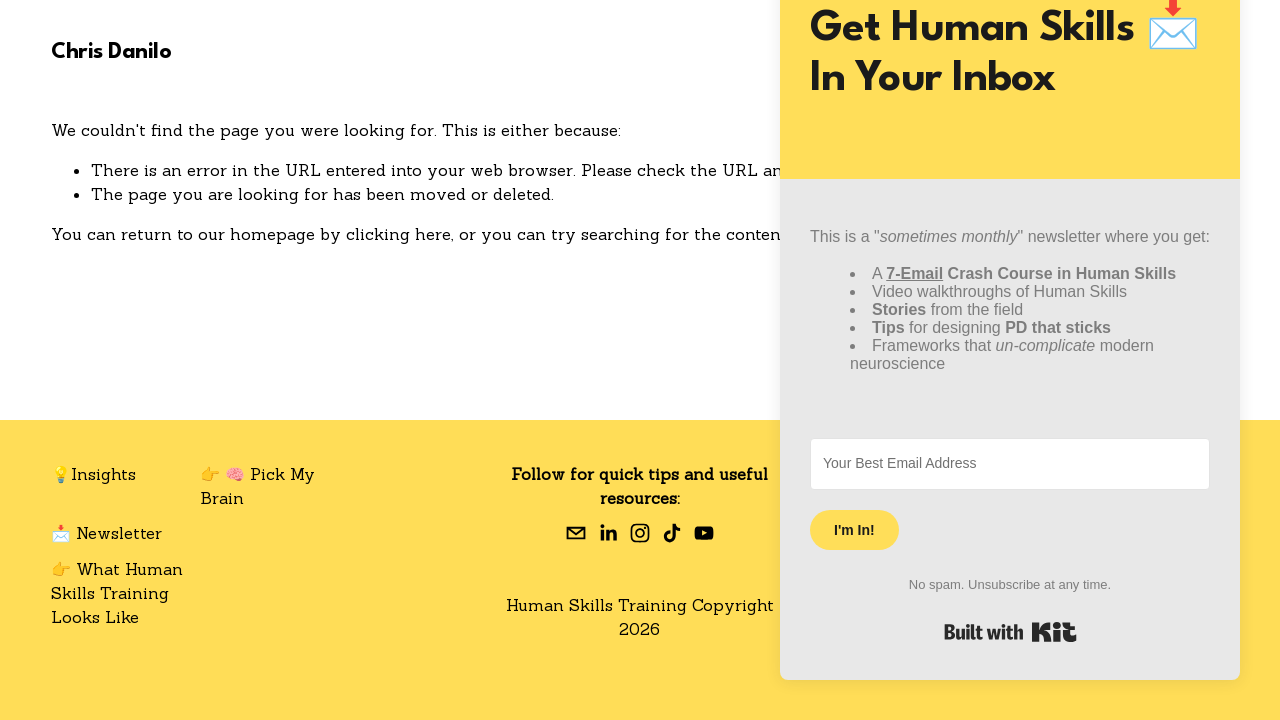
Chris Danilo (111, 52)
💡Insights (93, 474)
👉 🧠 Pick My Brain (257, 486)
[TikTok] (672, 533)
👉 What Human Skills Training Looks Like (117, 593)
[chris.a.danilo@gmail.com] (576, 533)
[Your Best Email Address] (1010, 464)
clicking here (398, 234)
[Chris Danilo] (608, 533)
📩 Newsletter (106, 533)
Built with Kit (1010, 632)
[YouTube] (704, 533)
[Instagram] (640, 533)
